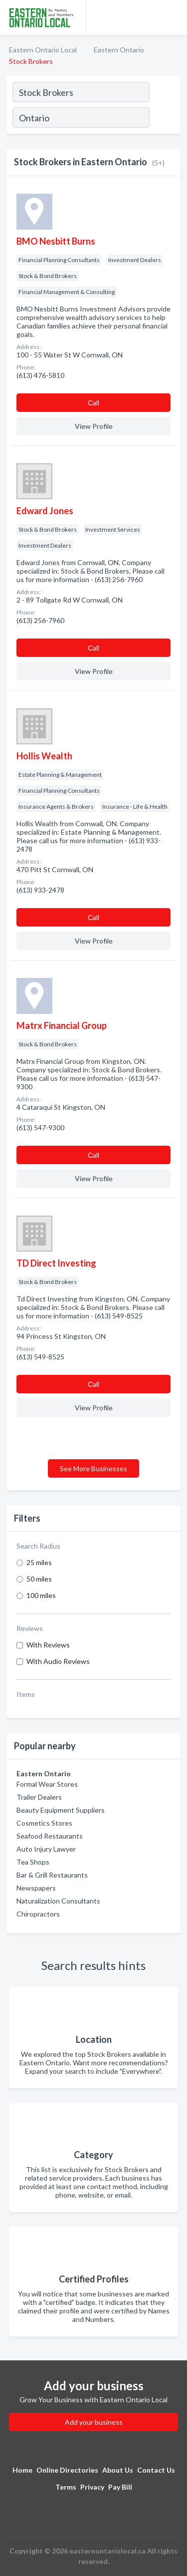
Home (22, 2470)
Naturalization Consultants (58, 1901)
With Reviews (48, 1644)
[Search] (164, 118)
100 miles (41, 1595)
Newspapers (36, 1888)
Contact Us (156, 2470)
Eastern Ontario (119, 49)
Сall (93, 402)
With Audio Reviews (58, 1661)
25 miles (39, 1562)
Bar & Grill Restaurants (52, 1875)
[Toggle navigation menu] (173, 17)
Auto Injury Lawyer (46, 1849)
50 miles (39, 1579)
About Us (117, 2470)
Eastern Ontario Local (43, 49)
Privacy (92, 2487)
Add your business (94, 2422)
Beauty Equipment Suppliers (60, 1810)
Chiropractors (38, 1914)
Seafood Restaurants (49, 1836)
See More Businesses (93, 1468)
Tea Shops (32, 1862)
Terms (65, 2487)
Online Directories (67, 2470)
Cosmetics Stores (44, 1823)
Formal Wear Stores (47, 1784)
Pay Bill (120, 2487)
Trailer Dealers (39, 1797)
